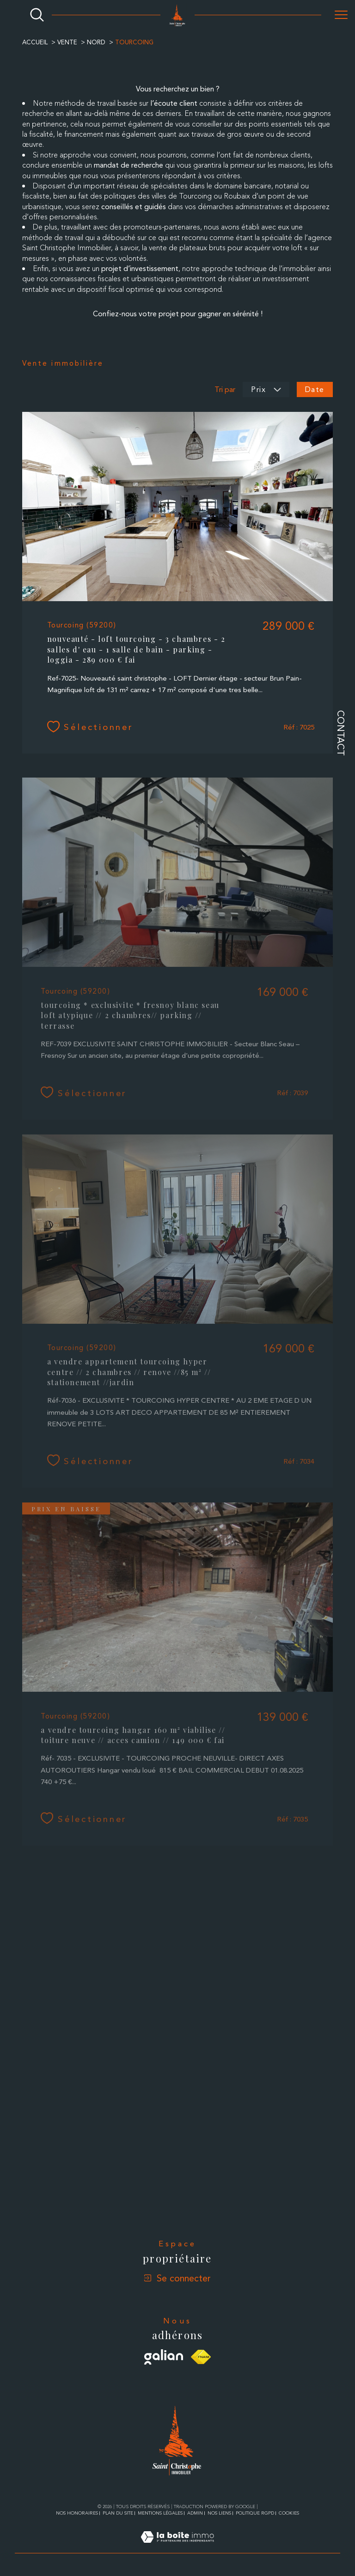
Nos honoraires (77, 2513)
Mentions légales (160, 2513)
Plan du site (118, 2513)
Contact (340, 733)
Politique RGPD (255, 2513)
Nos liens (219, 2513)
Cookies (289, 2513)
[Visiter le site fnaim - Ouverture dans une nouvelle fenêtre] (201, 2357)
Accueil (35, 42)
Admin (195, 2513)
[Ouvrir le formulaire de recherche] (37, 14)
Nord (96, 42)
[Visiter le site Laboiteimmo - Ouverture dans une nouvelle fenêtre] (177, 2547)
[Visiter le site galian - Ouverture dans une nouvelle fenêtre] (164, 2357)
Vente (67, 42)
